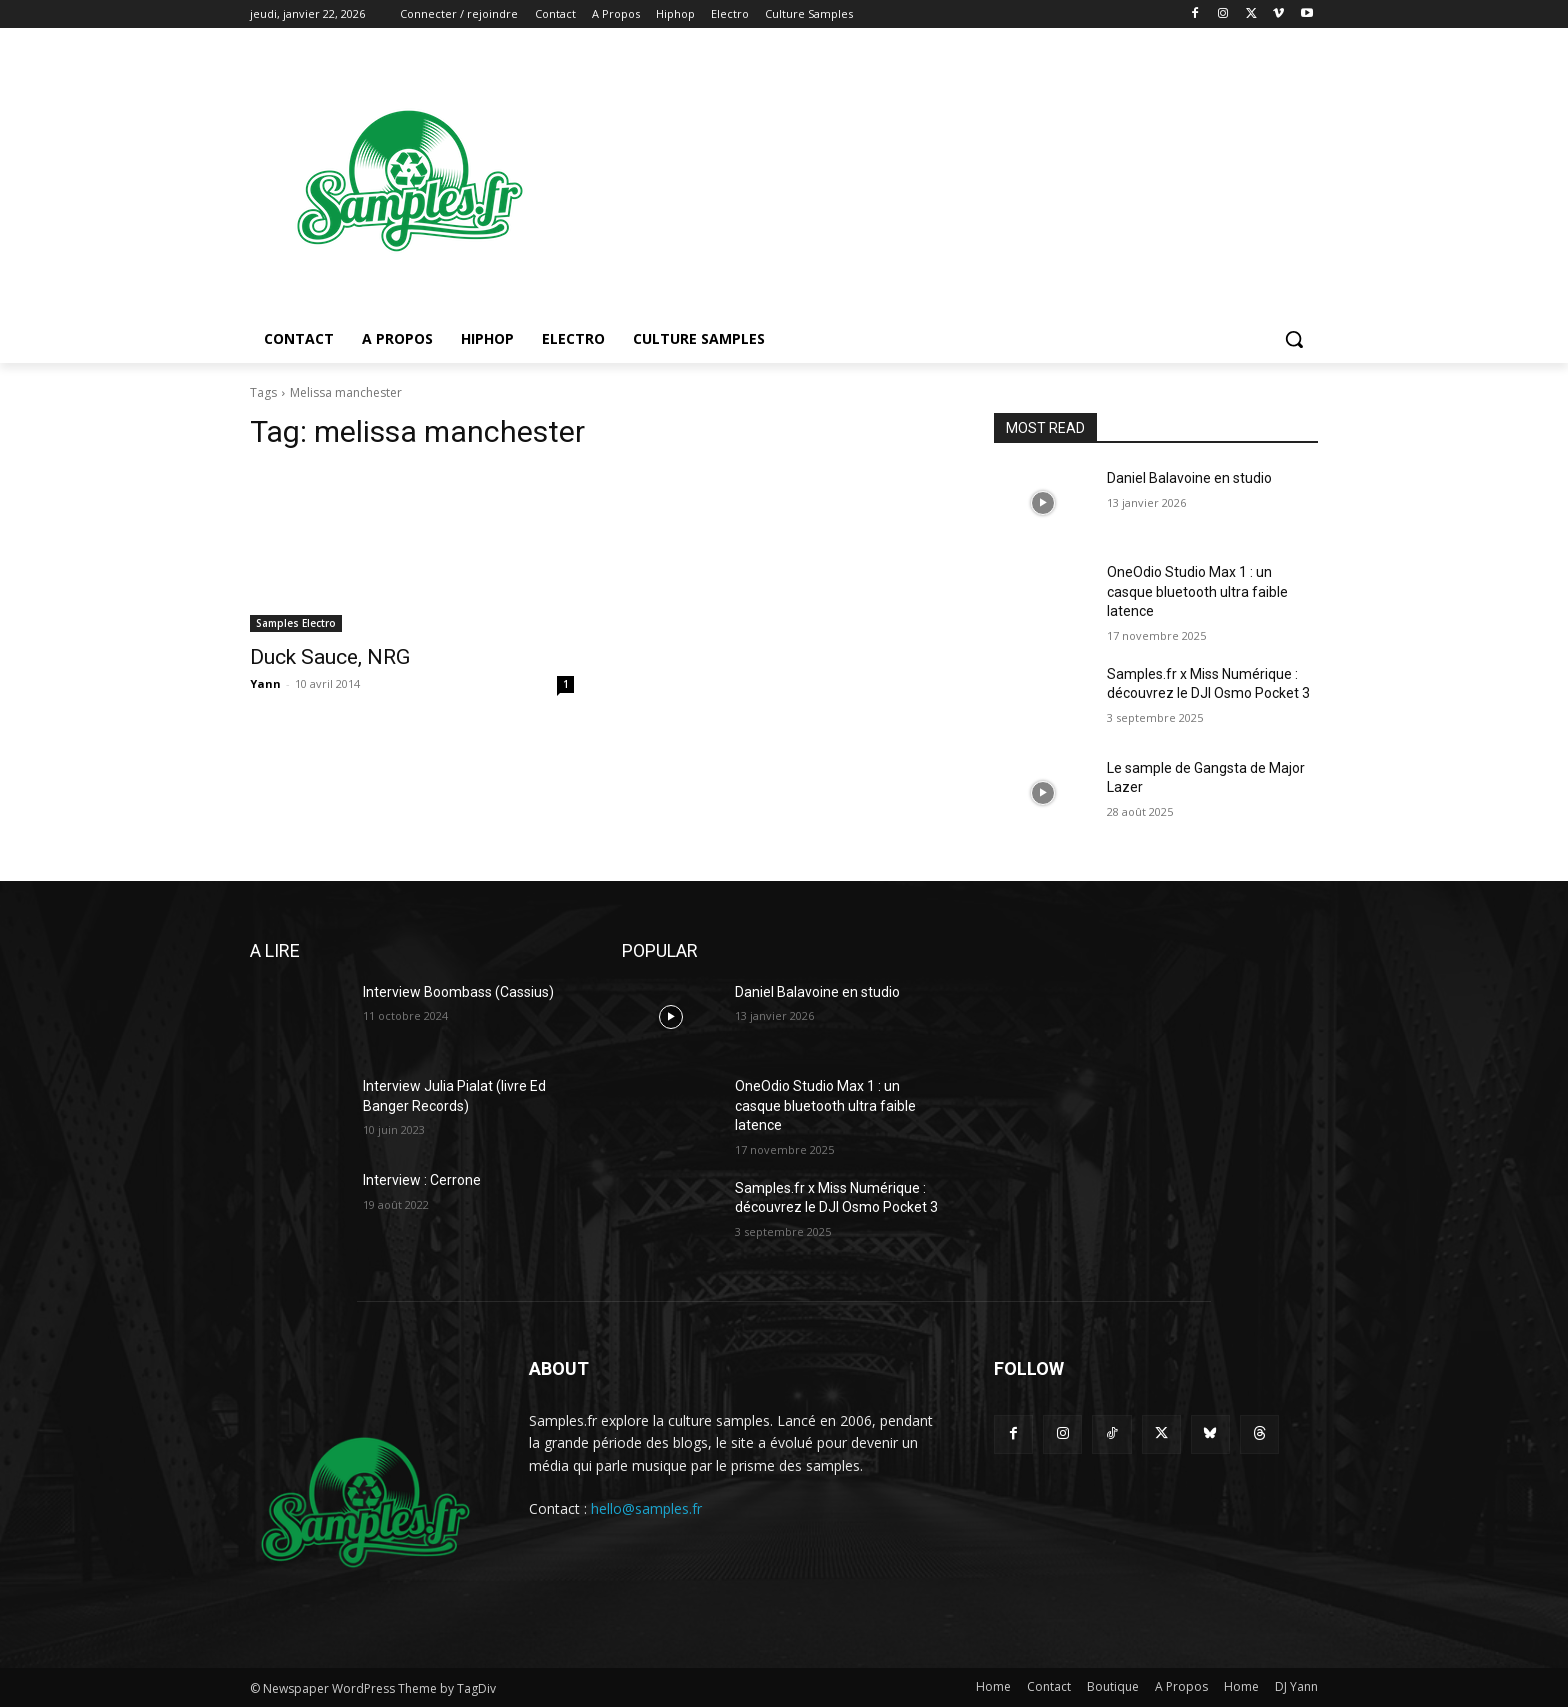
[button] (1294, 339)
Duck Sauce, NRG (330, 657)
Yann (265, 683)
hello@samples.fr (646, 1508)
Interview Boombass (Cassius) (458, 992)
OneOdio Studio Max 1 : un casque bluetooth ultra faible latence (1197, 591)
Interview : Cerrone (422, 1180)
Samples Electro (296, 623)
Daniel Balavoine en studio (1189, 478)
